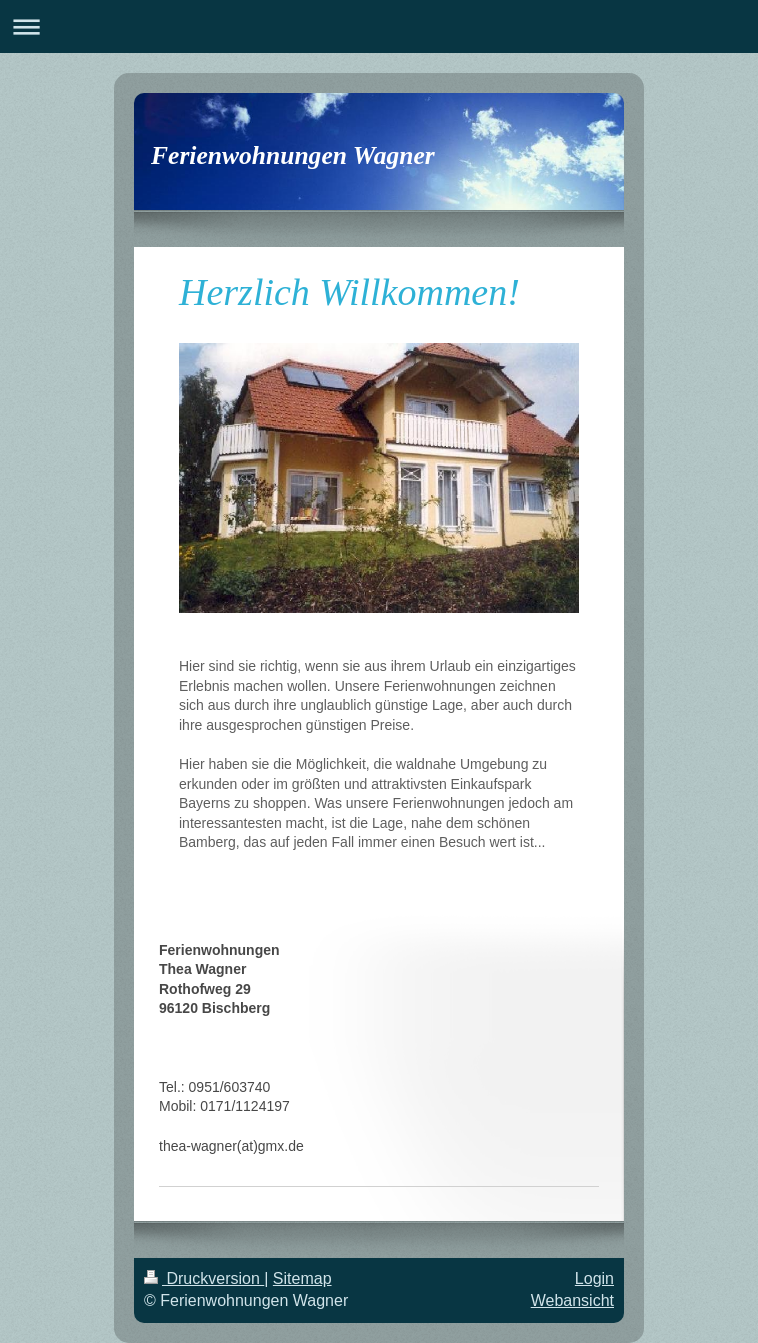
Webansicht (572, 1300)
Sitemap (302, 1278)
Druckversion (204, 1278)
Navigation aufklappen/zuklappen (379, 26)
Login (594, 1278)
